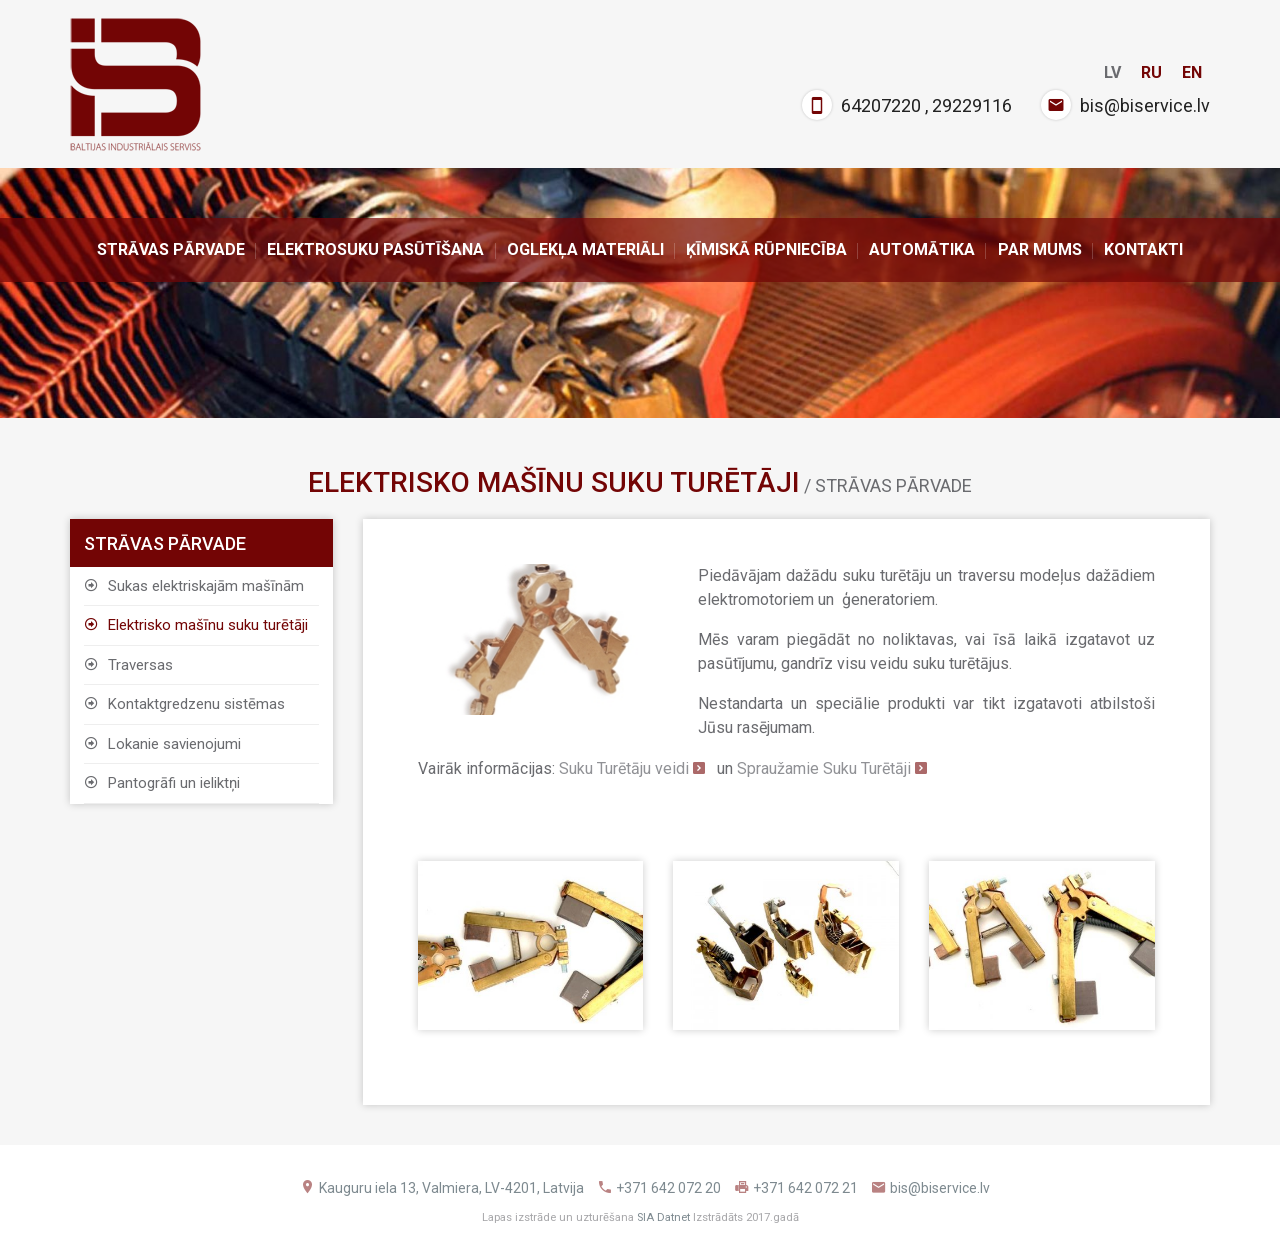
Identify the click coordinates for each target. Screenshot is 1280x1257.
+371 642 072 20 (668, 1188)
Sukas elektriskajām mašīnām (194, 586)
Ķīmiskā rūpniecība (766, 249)
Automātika (922, 249)
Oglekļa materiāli (585, 249)
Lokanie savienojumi (162, 744)
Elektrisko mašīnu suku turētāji (196, 625)
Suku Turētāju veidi (624, 768)
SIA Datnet (663, 1217)
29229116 (972, 105)
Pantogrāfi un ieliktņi (162, 783)
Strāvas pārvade (171, 249)
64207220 (881, 105)
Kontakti (1143, 249)
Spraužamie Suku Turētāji (824, 768)
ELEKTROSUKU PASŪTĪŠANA (375, 249)
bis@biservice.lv (1145, 105)
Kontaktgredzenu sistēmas (184, 704)
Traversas (128, 665)
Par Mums (1040, 249)
